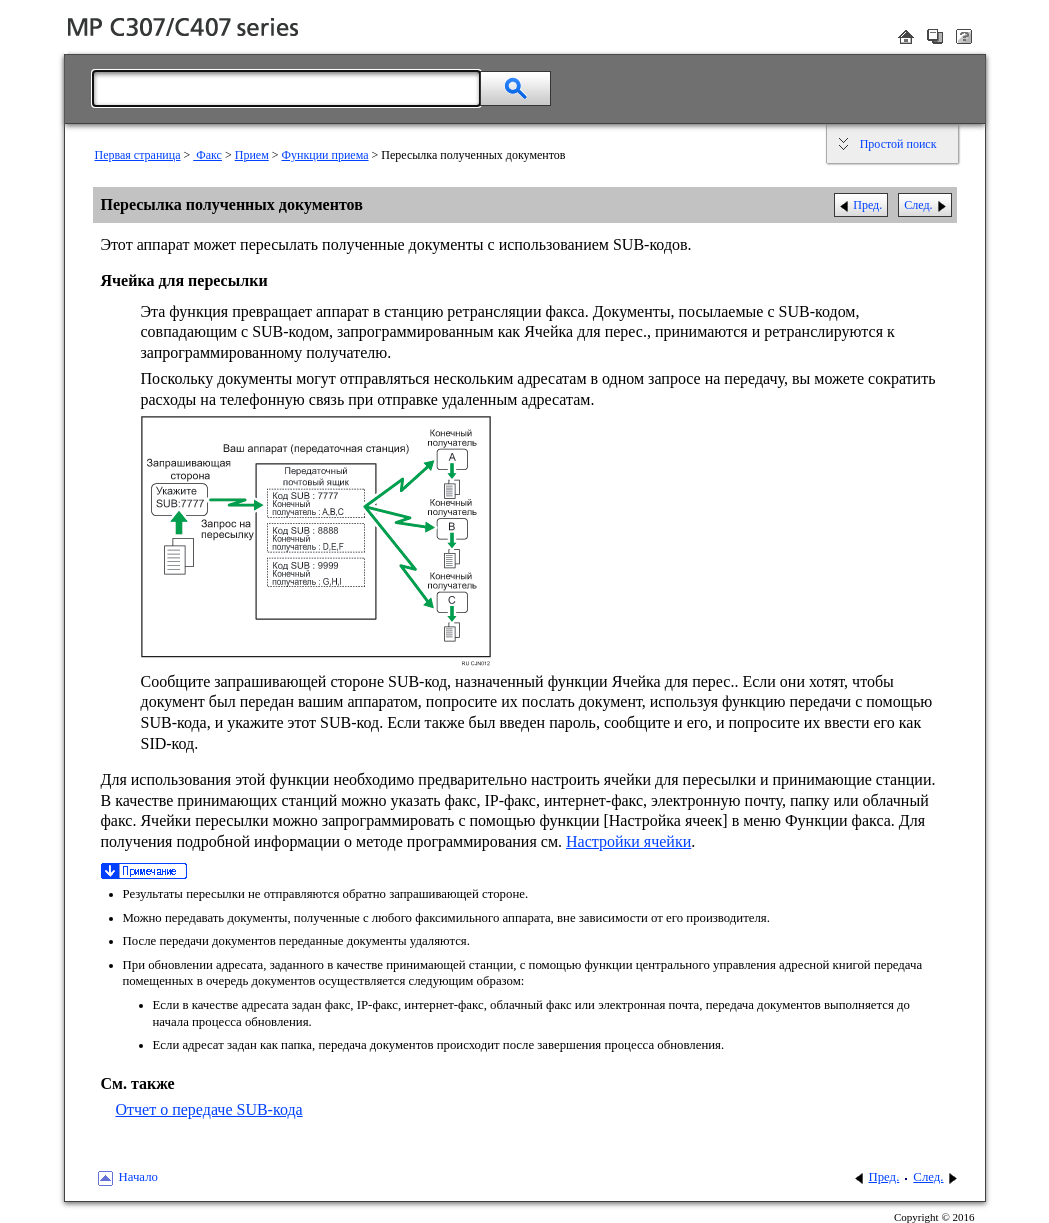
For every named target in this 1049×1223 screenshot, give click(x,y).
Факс (207, 155)
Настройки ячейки (628, 841)
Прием (252, 155)
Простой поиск (898, 144)
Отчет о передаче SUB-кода (209, 1109)
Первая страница (138, 155)
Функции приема (325, 155)
